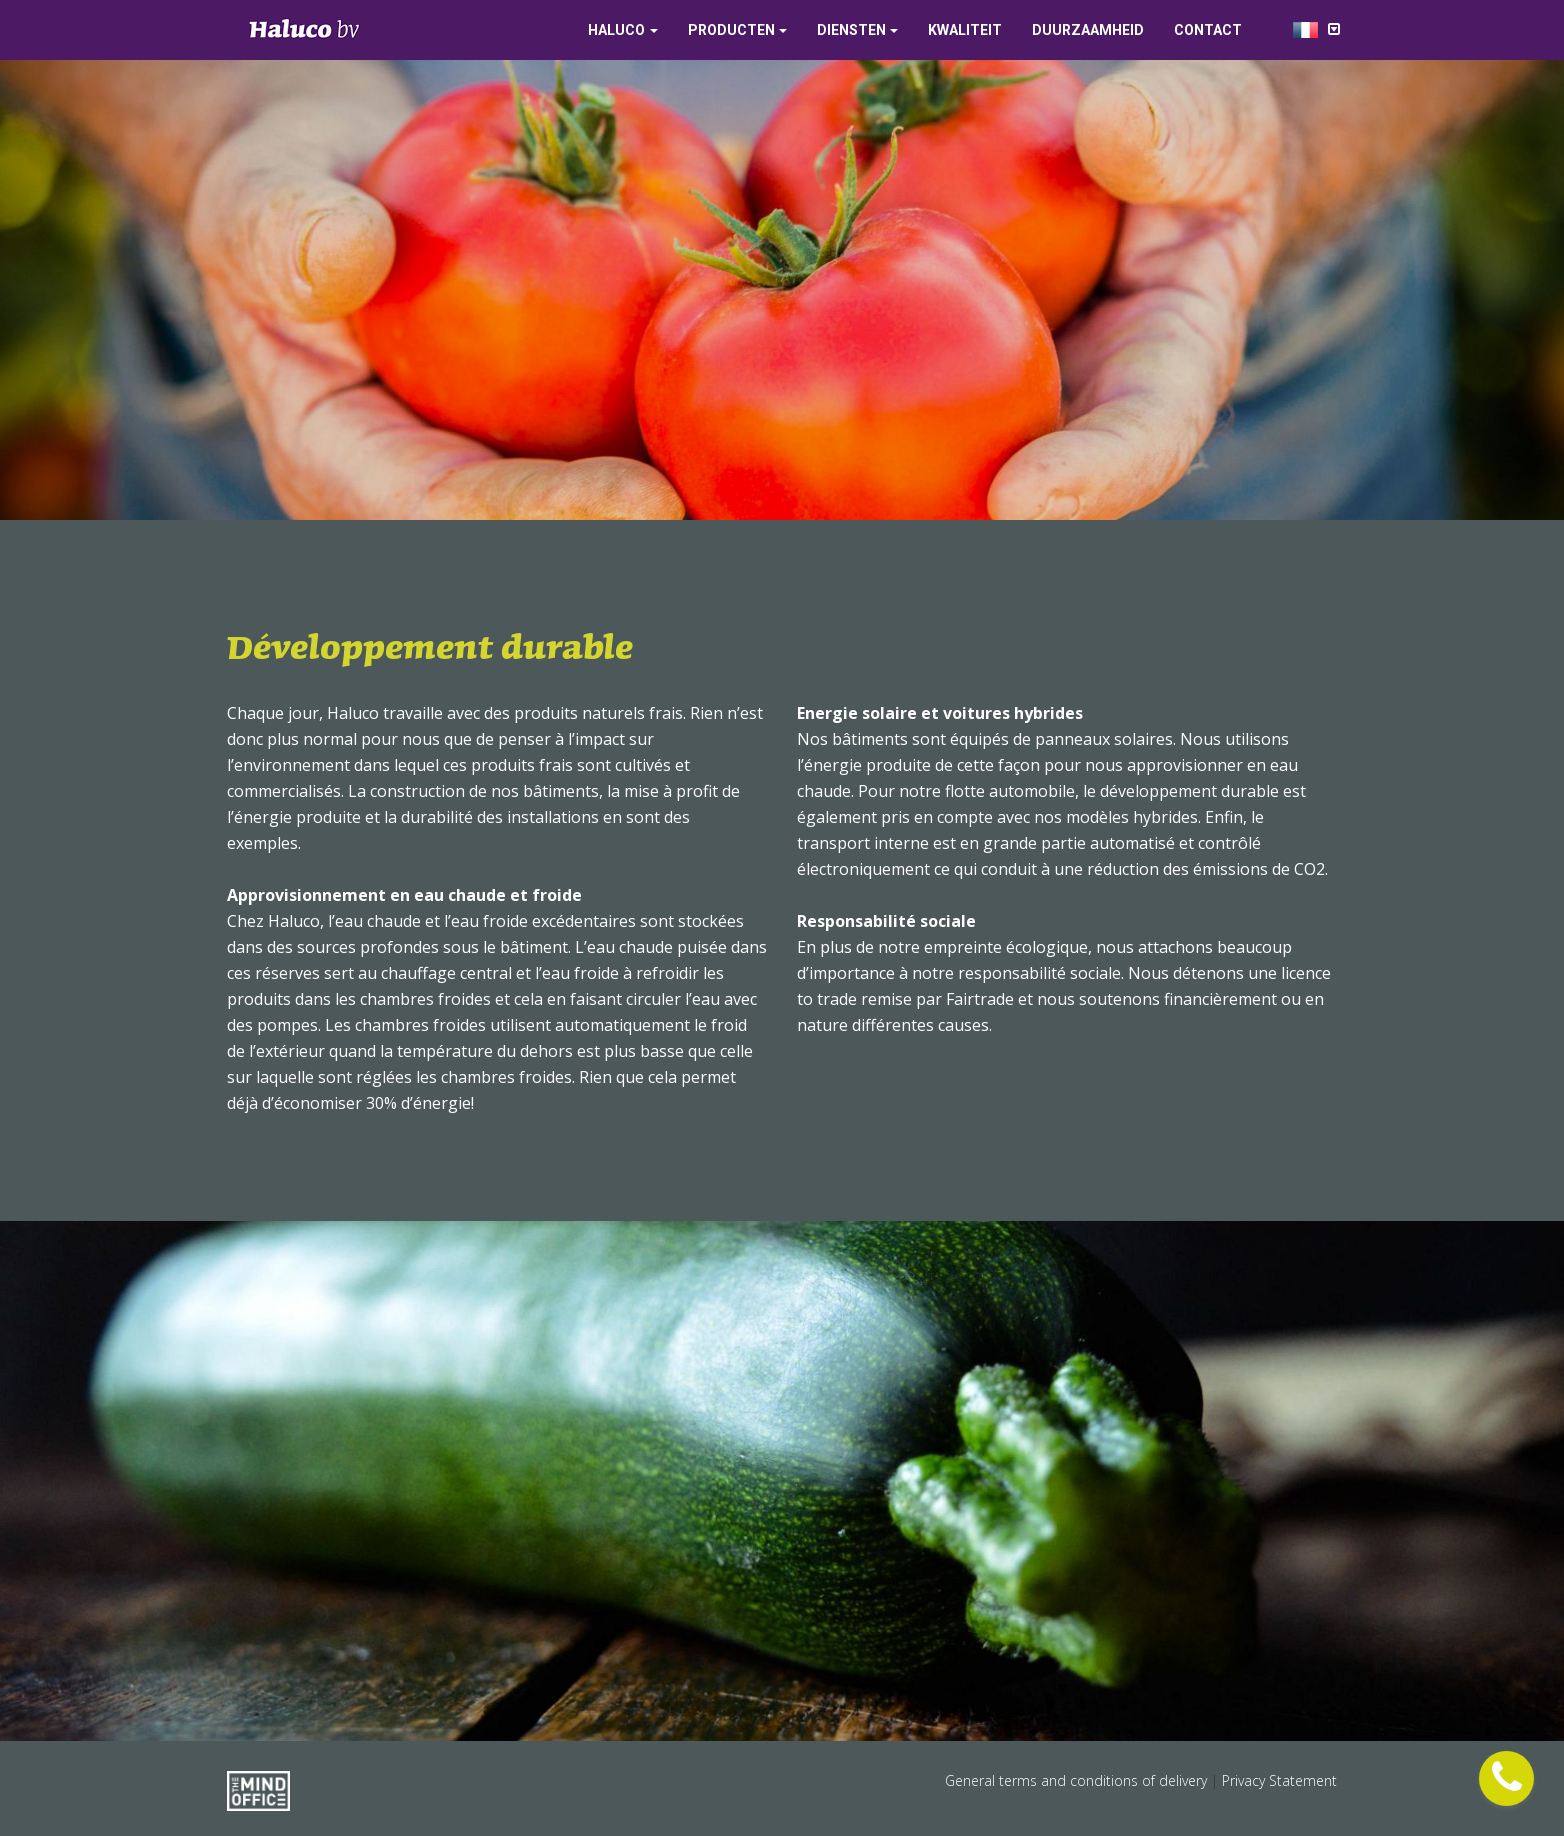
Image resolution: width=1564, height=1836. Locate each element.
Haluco (616, 30)
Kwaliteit (965, 30)
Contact (1208, 30)
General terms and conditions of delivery (1078, 1780)
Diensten (851, 30)
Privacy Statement (1279, 1780)
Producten (731, 30)
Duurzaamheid (1088, 30)
